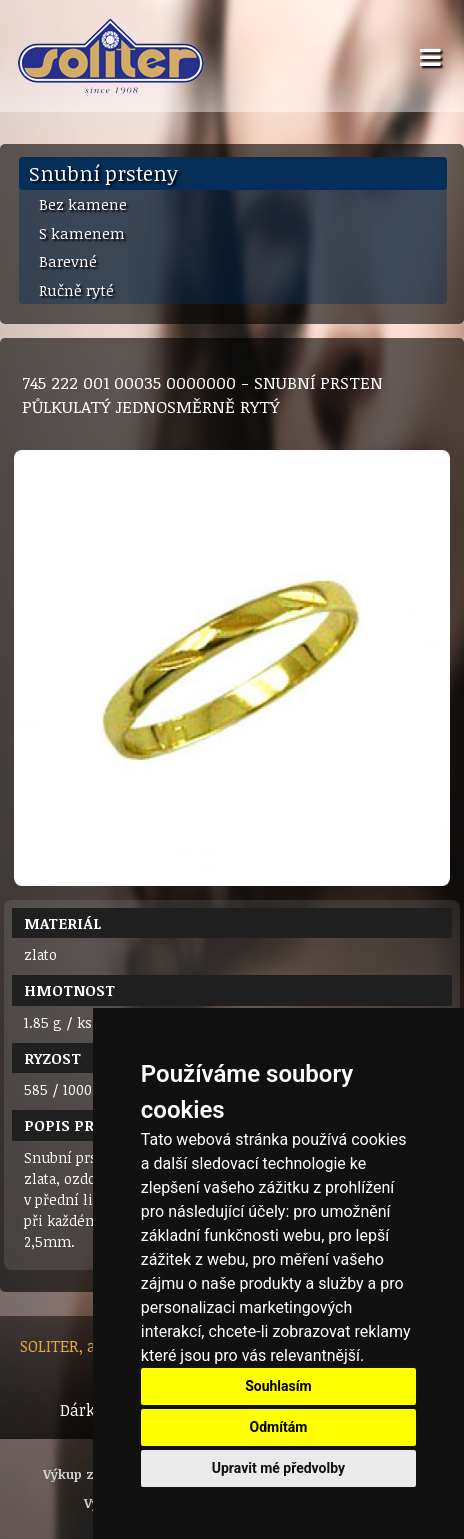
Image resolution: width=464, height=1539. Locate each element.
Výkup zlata (81, 1474)
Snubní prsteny (103, 173)
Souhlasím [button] (278, 1386)
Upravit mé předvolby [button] (278, 1468)
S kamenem (82, 233)
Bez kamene (83, 204)
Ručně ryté (76, 290)
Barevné (68, 261)
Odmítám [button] (278, 1427)
